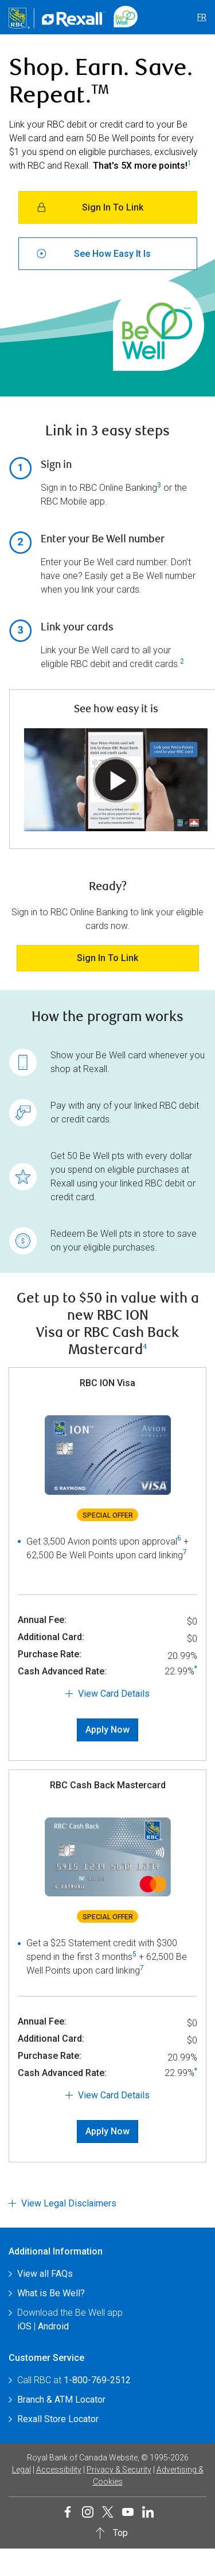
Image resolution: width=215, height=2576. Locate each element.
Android (53, 2326)
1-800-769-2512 (97, 2380)
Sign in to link (107, 957)
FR (201, 17)
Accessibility (58, 2469)
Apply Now (107, 1729)
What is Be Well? (51, 2293)
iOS (24, 2326)
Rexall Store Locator (58, 2419)
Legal (21, 2469)
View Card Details (114, 1693)
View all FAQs (45, 2273)
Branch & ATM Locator (61, 2399)
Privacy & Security (119, 2469)
